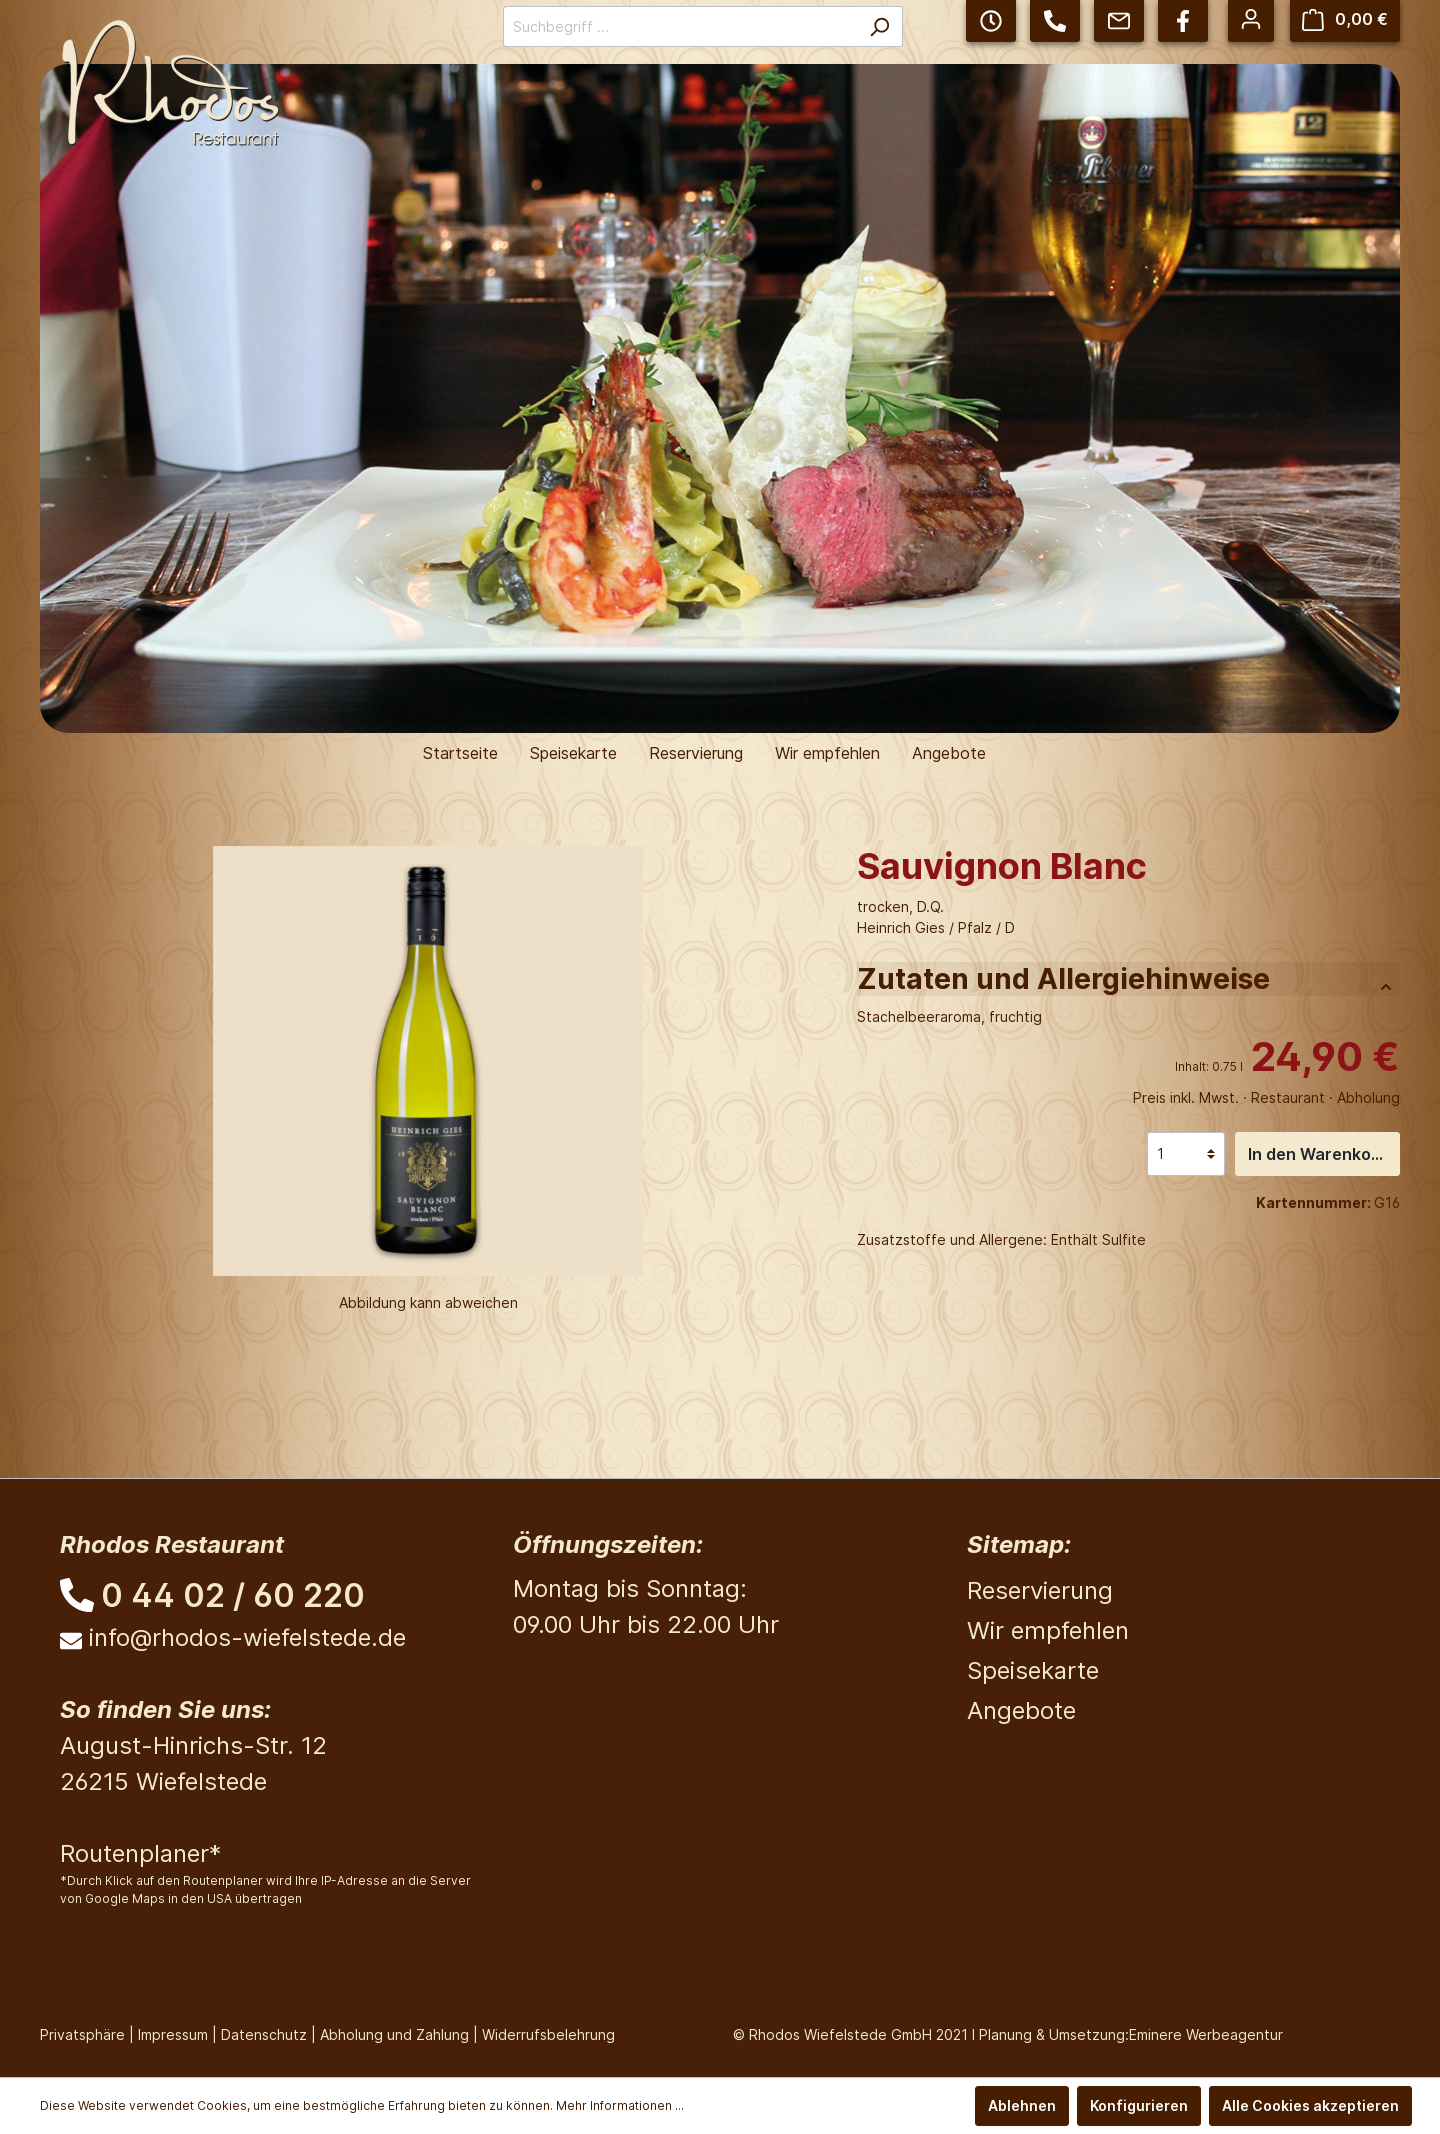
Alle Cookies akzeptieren (1310, 2105)
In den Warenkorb (1318, 1154)
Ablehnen (1022, 2105)
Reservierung (1040, 1590)
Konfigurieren (1139, 2105)
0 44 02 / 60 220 (233, 1595)
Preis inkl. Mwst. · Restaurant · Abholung (1266, 1097)
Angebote (1021, 1710)
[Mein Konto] (1251, 19)
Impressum (173, 2034)
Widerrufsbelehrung (548, 2034)
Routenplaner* (140, 1853)
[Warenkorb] (1345, 19)
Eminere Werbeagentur (1206, 2034)
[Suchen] (879, 26)
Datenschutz (264, 2034)
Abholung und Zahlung (394, 2034)
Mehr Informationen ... (620, 2105)
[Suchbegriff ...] (680, 26)
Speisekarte (1033, 1670)
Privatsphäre (82, 2034)
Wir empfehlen (1048, 1630)
